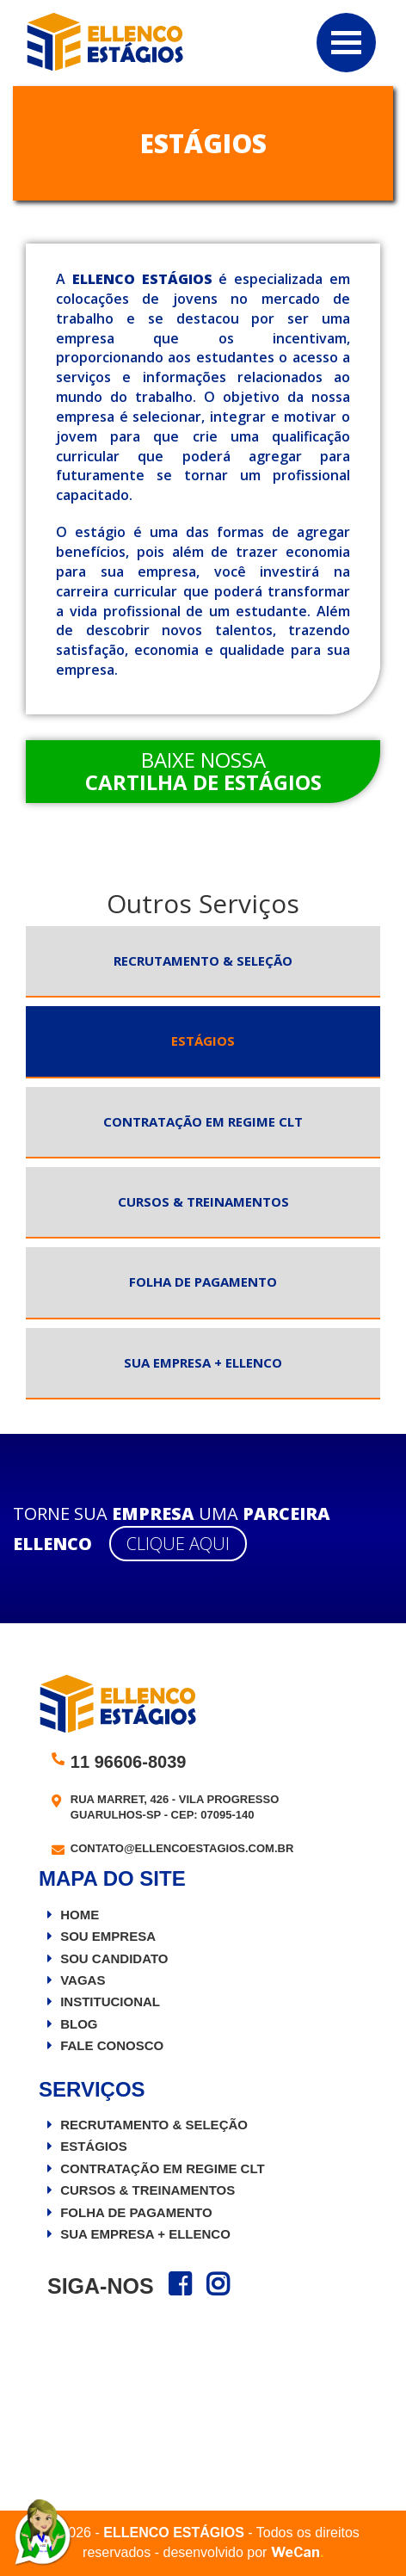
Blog (78, 2024)
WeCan (297, 2552)
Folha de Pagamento (203, 1281)
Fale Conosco (111, 2045)
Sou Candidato (114, 1958)
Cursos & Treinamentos (203, 1201)
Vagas (82, 1980)
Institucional (110, 2001)
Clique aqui (178, 1543)
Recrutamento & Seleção (203, 960)
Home (79, 1914)
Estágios (203, 1040)
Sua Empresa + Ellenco (203, 1362)
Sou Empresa (108, 1936)
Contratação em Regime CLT (203, 1121)
